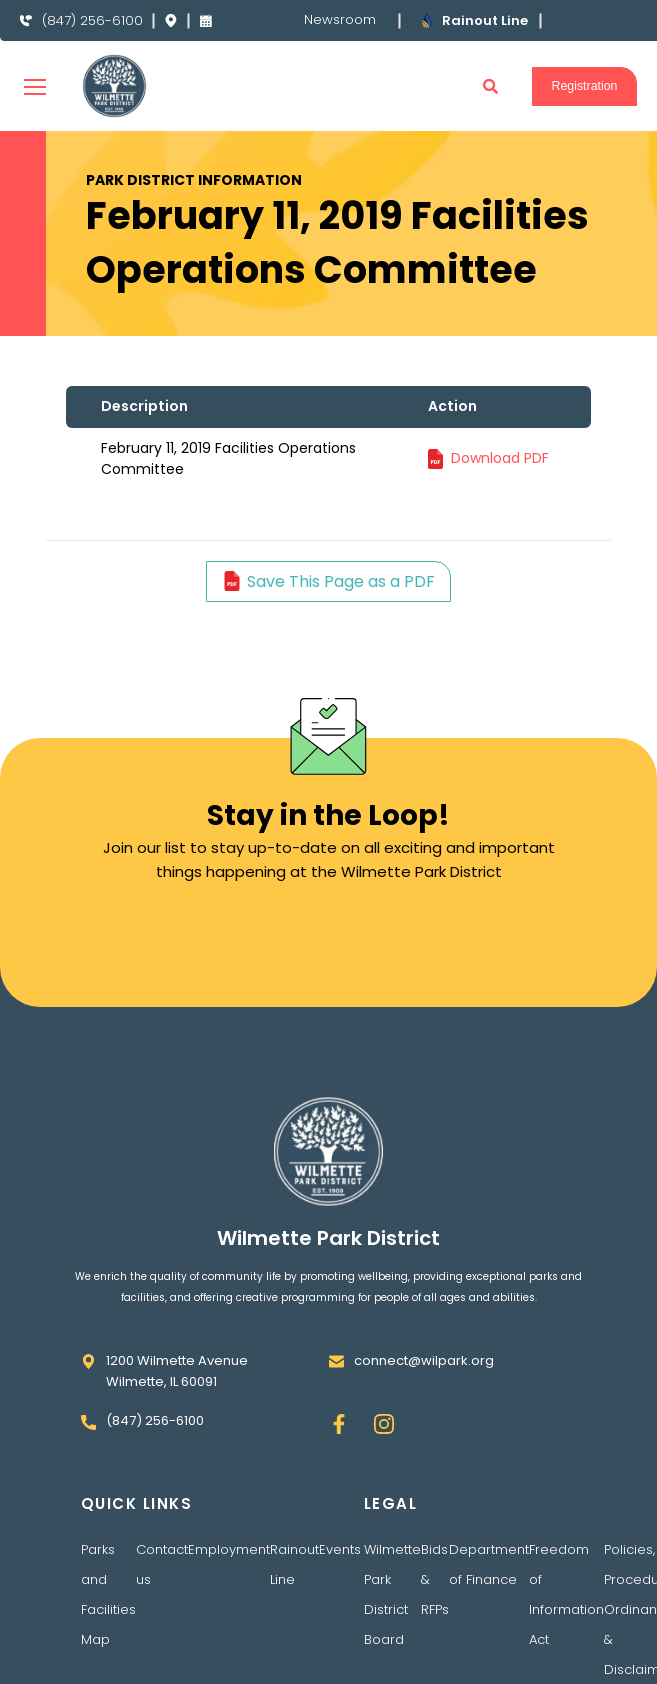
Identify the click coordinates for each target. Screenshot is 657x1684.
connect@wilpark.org (424, 1381)
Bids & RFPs (435, 1600)
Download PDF (500, 479)
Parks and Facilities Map (108, 1615)
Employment (229, 1570)
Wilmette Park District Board (392, 1615)
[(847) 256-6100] (26, 32)
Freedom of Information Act (566, 1615)
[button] (486, 107)
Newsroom (338, 30)
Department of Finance (489, 1585)
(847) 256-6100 (94, 31)
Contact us (162, 1585)
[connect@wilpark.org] (336, 1382)
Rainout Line (294, 1585)
